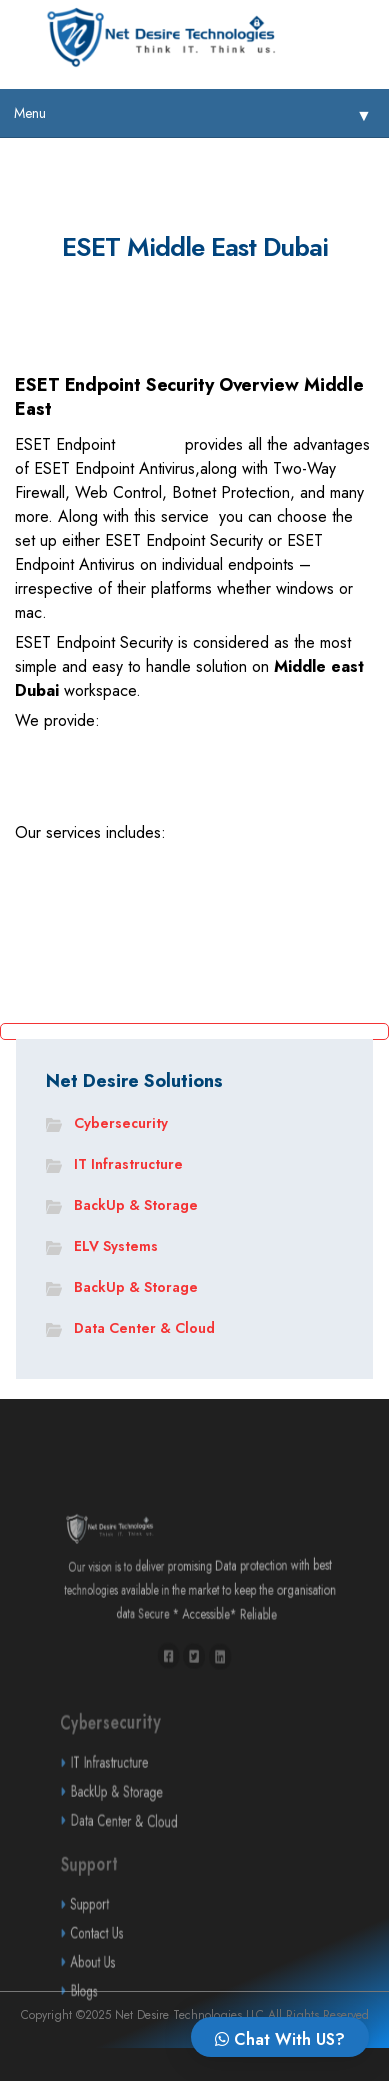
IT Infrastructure (128, 1164)
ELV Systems (116, 1246)
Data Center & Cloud (144, 1328)
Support (148, 1935)
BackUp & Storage (136, 1205)
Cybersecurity (121, 1123)
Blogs (146, 2021)
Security (150, 446)
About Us (150, 1993)
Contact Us (151, 1964)
